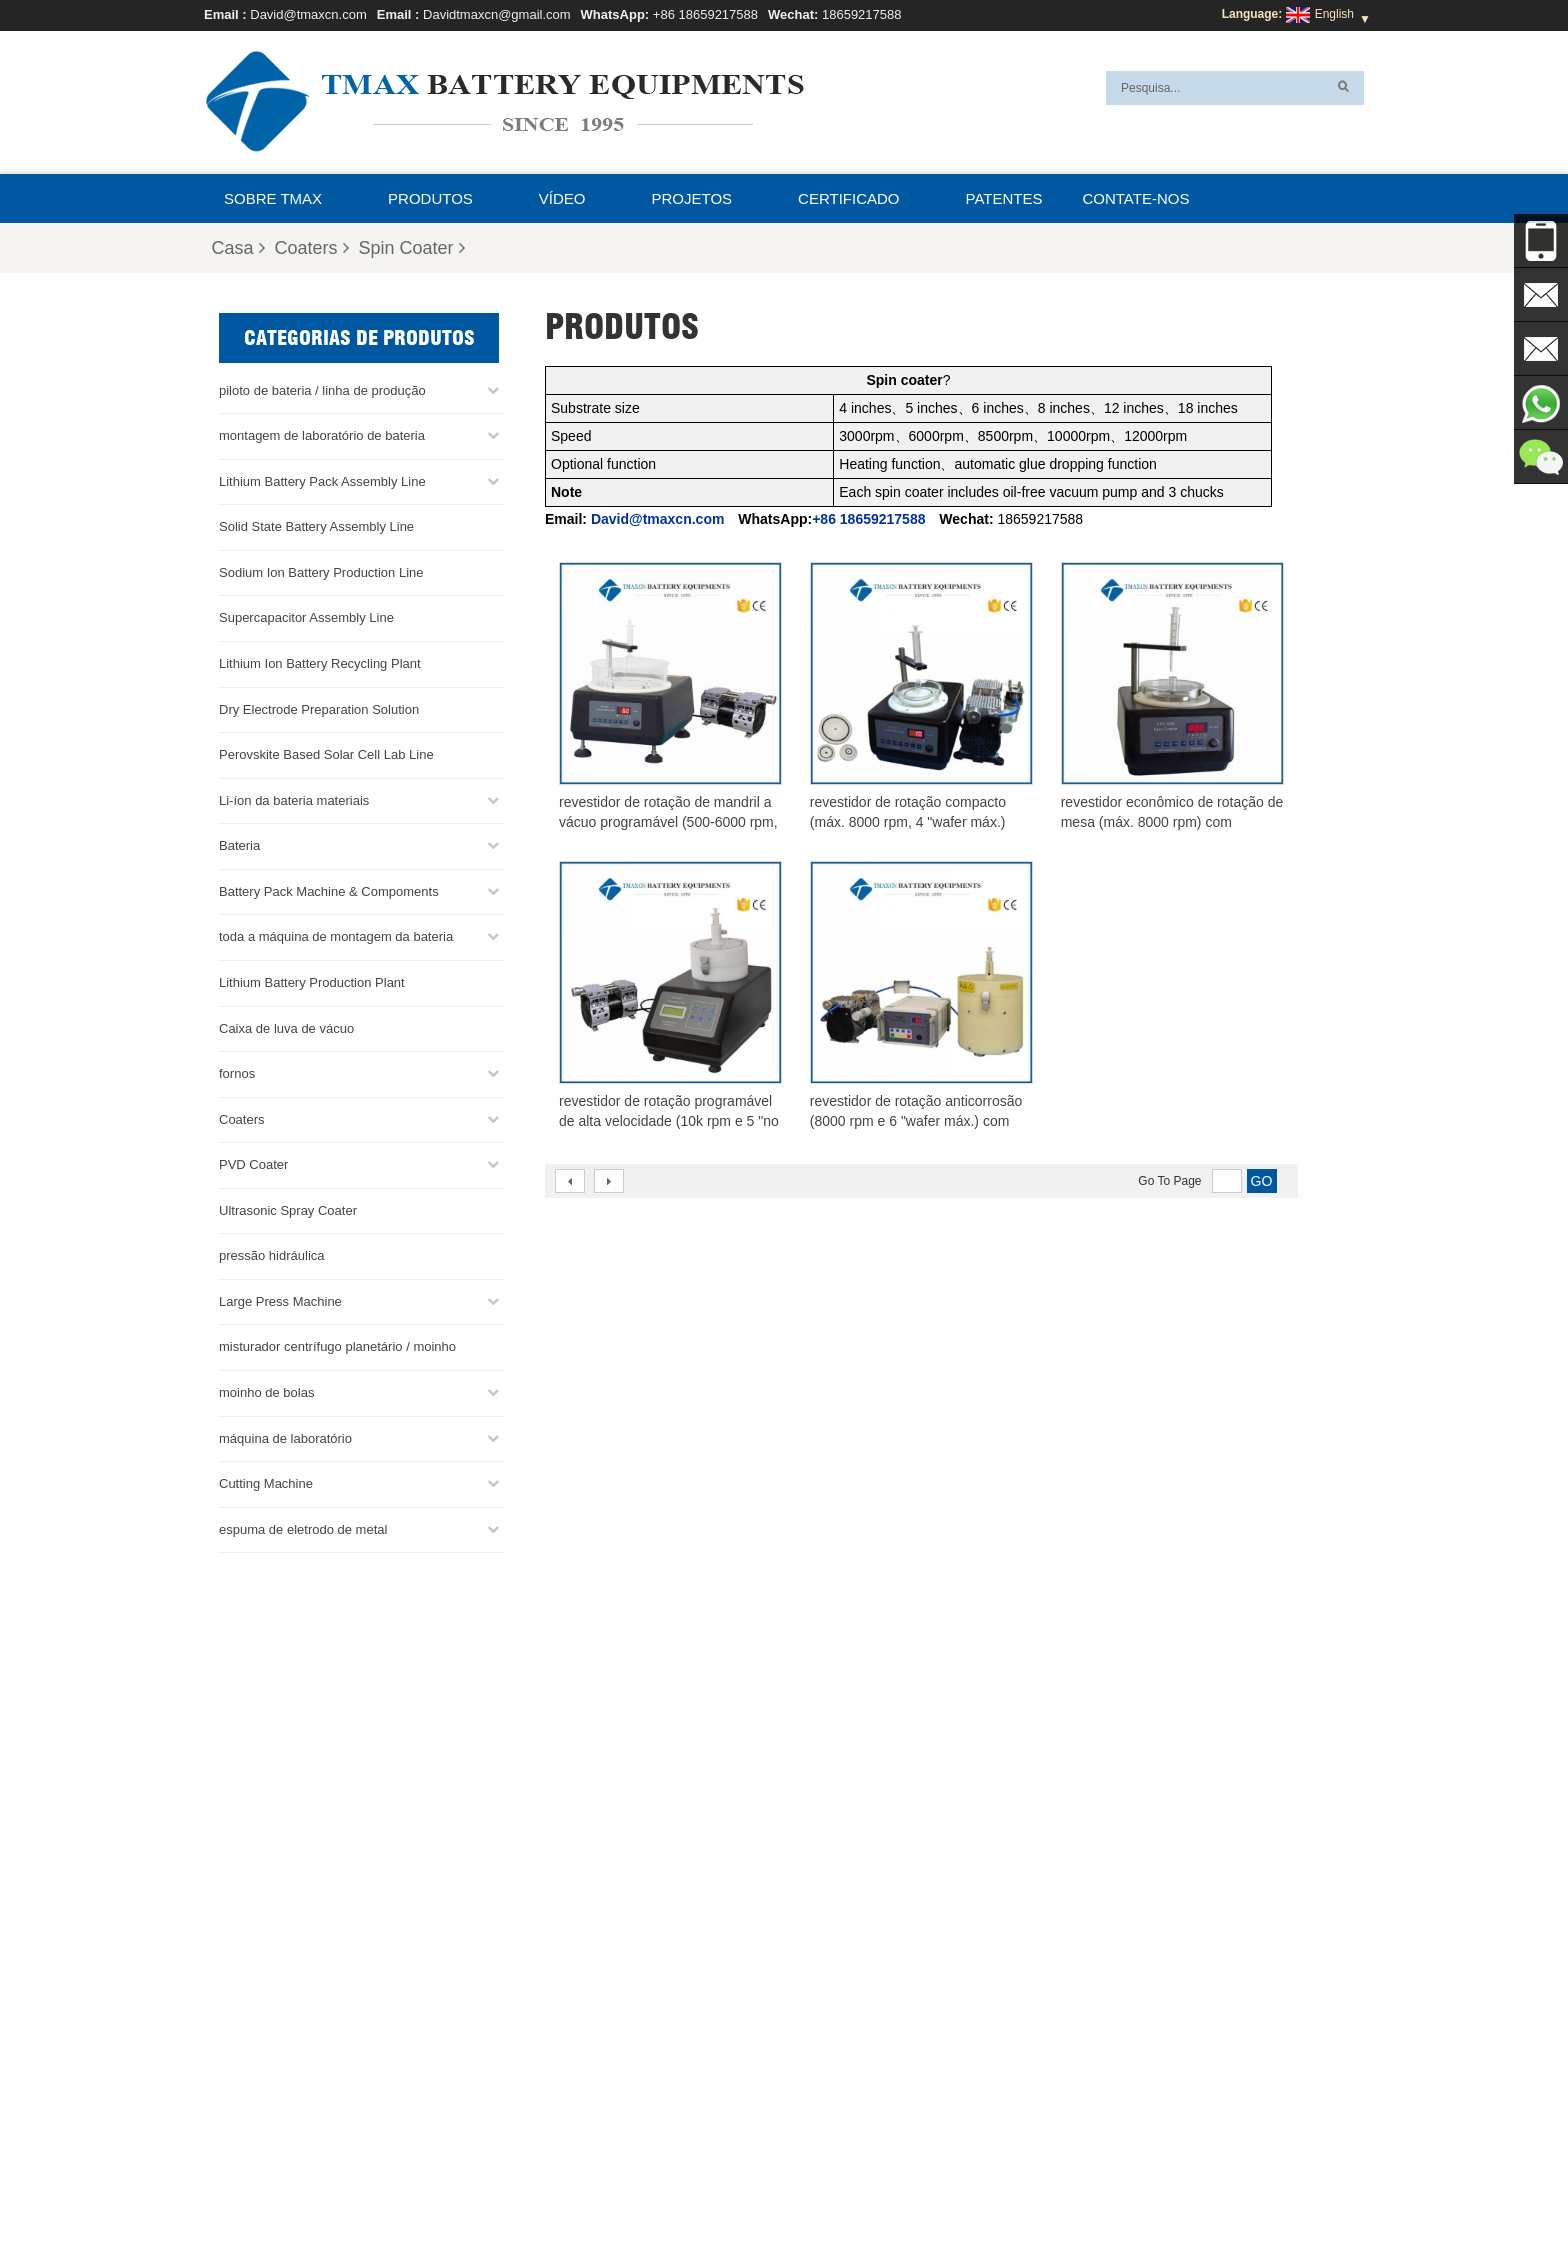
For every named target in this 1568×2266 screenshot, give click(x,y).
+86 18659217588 (705, 14)
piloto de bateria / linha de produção (322, 389)
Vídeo (562, 198)
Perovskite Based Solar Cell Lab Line (326, 753)
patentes (1004, 198)
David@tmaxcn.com (308, 14)
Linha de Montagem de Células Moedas (868, 2059)
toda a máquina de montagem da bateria (336, 935)
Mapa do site (793, 2203)
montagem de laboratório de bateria (322, 434)
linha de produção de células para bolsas (871, 2011)
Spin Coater (412, 248)
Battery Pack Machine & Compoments (329, 890)
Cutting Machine (266, 1482)
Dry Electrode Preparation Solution (319, 708)
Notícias (709, 2203)
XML (865, 2203)
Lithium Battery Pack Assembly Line (322, 480)
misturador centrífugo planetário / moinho (337, 1345)
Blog (526, 2203)
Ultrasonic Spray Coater (288, 1209)
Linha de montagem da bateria (843, 2035)
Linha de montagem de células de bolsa (868, 2107)
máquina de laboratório (285, 1437)
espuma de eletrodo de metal (303, 1528)
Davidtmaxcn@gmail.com (497, 14)
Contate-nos (1135, 198)
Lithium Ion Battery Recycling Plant (320, 662)
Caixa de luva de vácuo (286, 1026)
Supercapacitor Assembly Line (306, 616)
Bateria (239, 844)
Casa (238, 248)
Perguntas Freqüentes (1066, 2203)
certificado (848, 198)
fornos (237, 1072)
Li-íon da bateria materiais (294, 799)
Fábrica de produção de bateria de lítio (864, 2131)
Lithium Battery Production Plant (312, 981)
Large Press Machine (280, 1300)
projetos (692, 198)
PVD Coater (253, 1163)
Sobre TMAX (273, 198)
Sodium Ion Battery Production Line (321, 571)
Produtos (430, 198)
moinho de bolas (266, 1391)
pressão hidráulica (272, 1254)
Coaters (312, 248)
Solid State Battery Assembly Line (316, 525)
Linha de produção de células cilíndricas (868, 2083)
